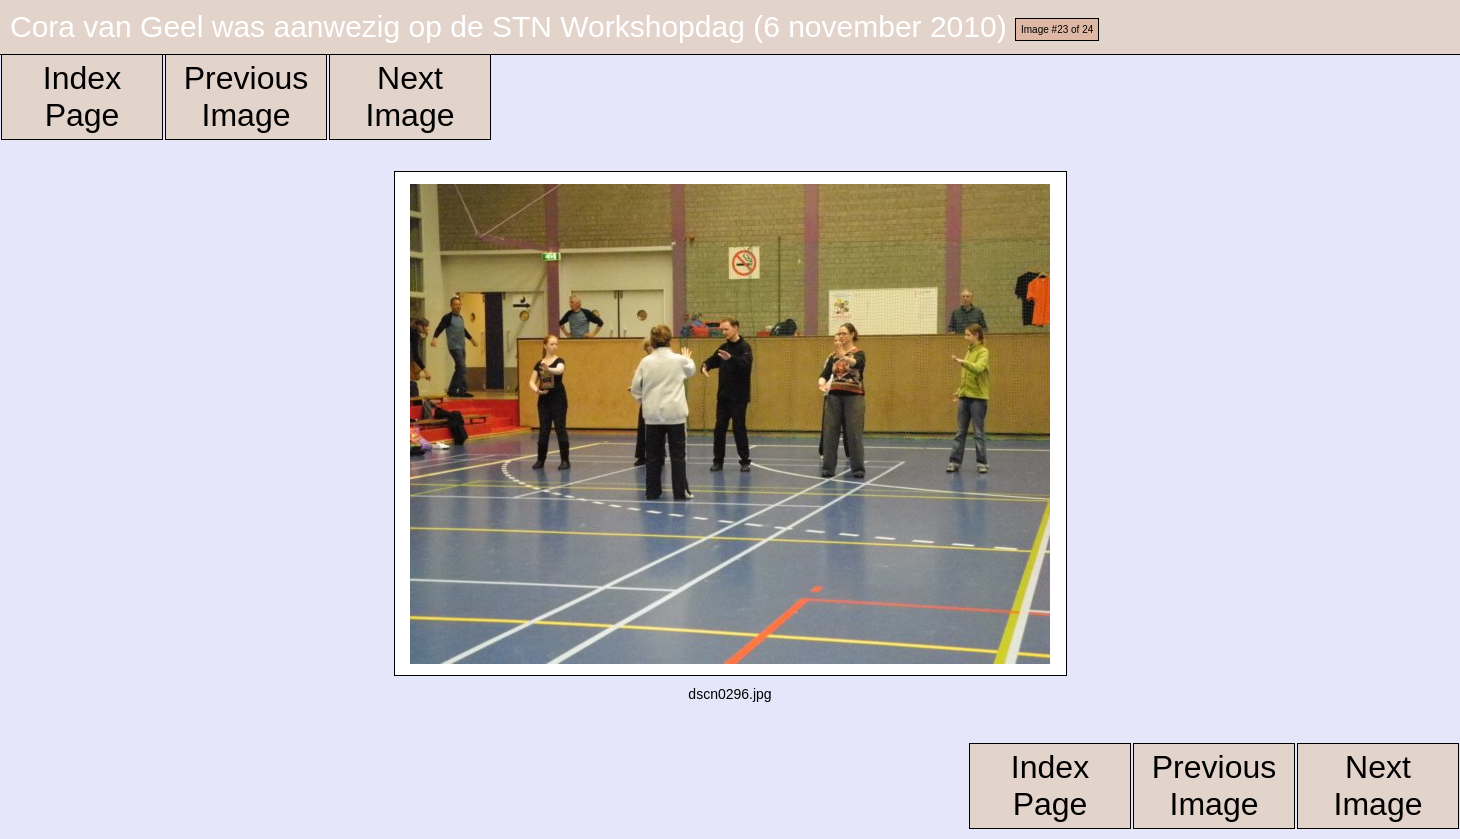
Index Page (82, 96)
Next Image (410, 96)
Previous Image (246, 96)
